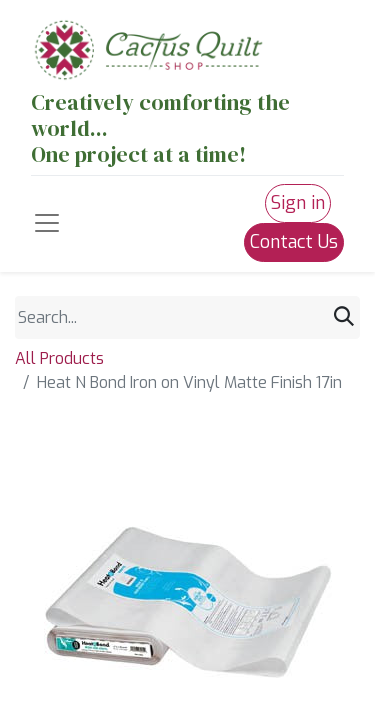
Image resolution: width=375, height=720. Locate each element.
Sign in (298, 203)
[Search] (344, 317)
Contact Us (294, 242)
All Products (59, 358)
